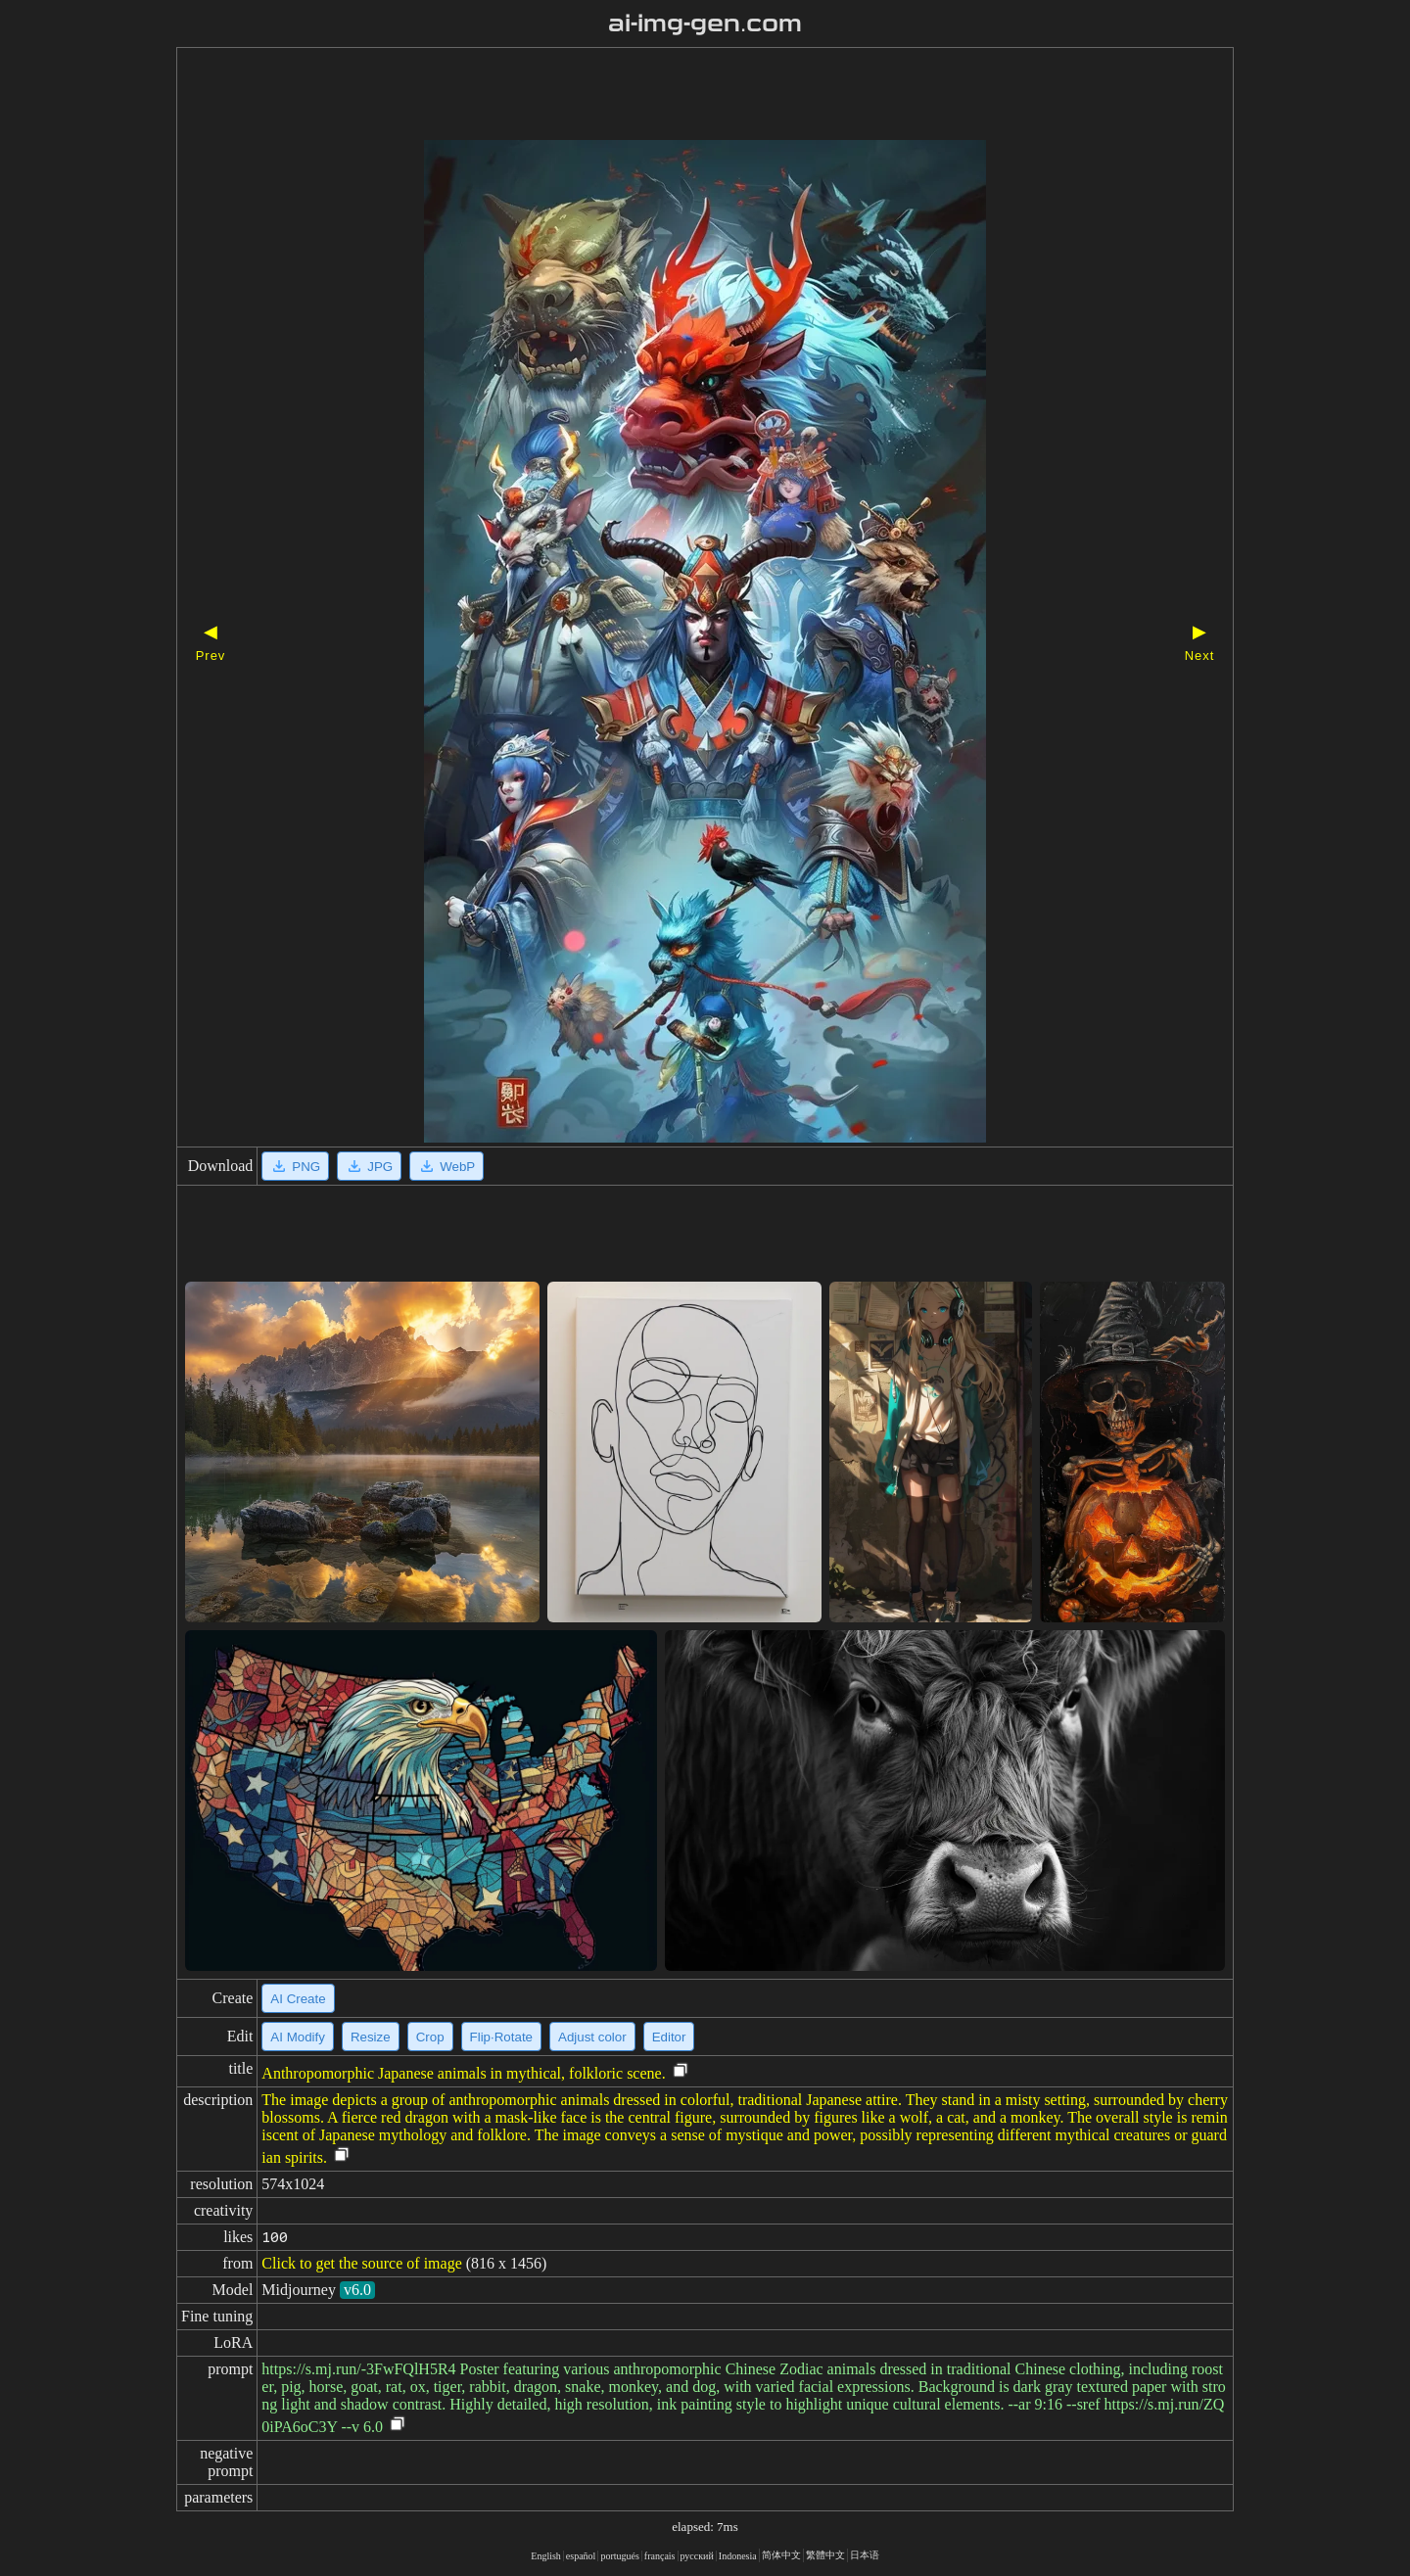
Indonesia (738, 2556)
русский (697, 2556)
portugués (619, 2556)
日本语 (864, 2555)
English (546, 2556)
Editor (669, 2037)
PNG (295, 1166)
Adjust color (592, 2037)
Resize (371, 2037)
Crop (430, 2037)
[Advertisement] (670, 96)
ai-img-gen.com (705, 23)
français (660, 2556)
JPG (369, 1166)
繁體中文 (825, 2555)
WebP (446, 1166)
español (581, 2556)
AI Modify (297, 2037)
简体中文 (781, 2555)
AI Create (297, 1998)
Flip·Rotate (501, 2037)
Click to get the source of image (361, 2263)
